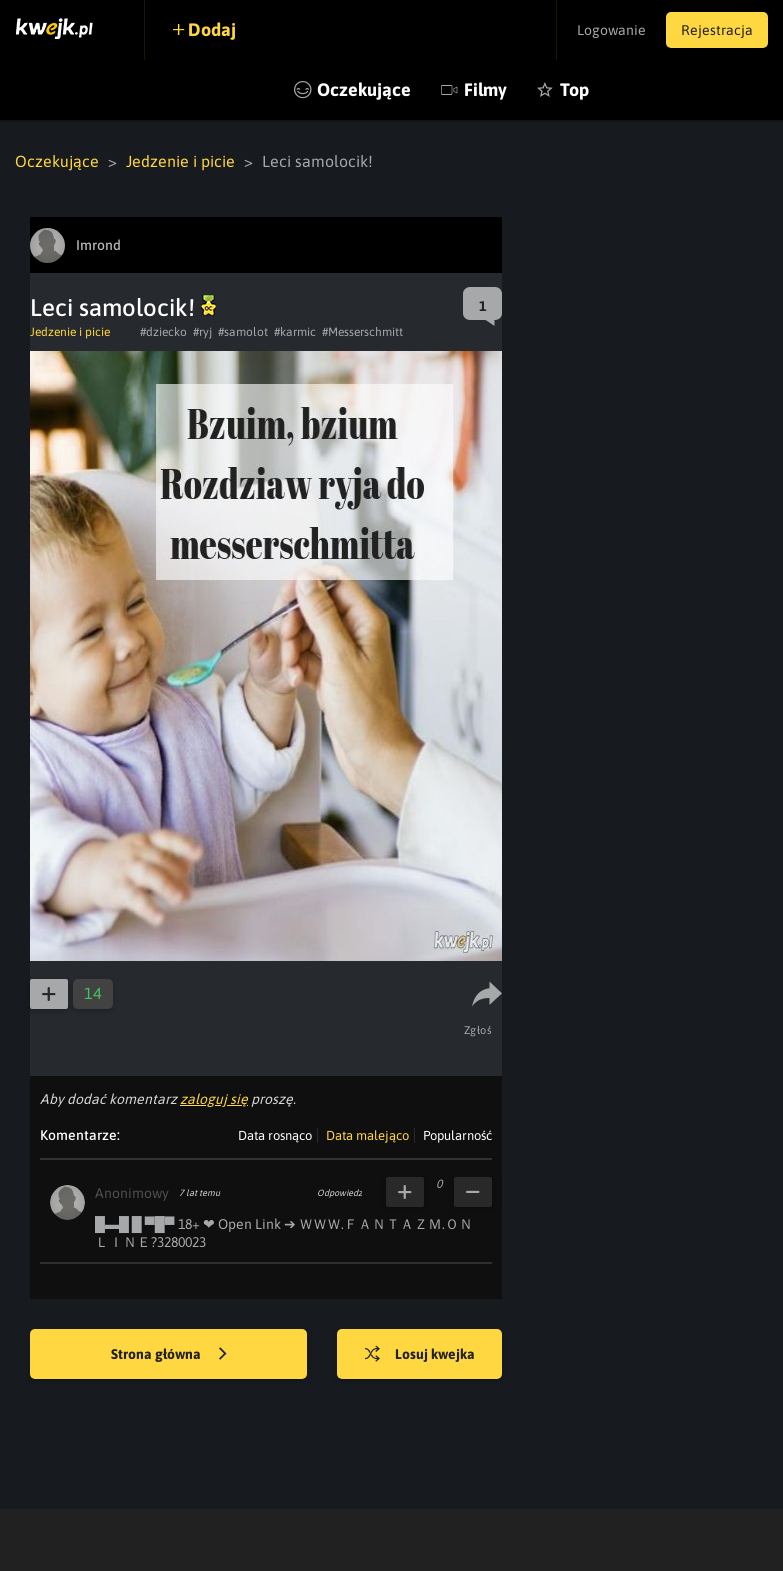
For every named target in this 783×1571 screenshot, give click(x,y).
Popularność (457, 1135)
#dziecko (163, 332)
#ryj (202, 332)
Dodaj (212, 29)
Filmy (485, 89)
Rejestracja (717, 30)
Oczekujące (364, 89)
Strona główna (169, 1355)
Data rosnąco (275, 1135)
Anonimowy (132, 1193)
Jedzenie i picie (180, 161)
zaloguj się (214, 1099)
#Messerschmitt (362, 332)
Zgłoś (478, 1030)
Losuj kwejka (420, 1355)
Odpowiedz (339, 1193)
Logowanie (611, 30)
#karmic (295, 332)
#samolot (243, 332)
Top (574, 89)
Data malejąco (367, 1135)
